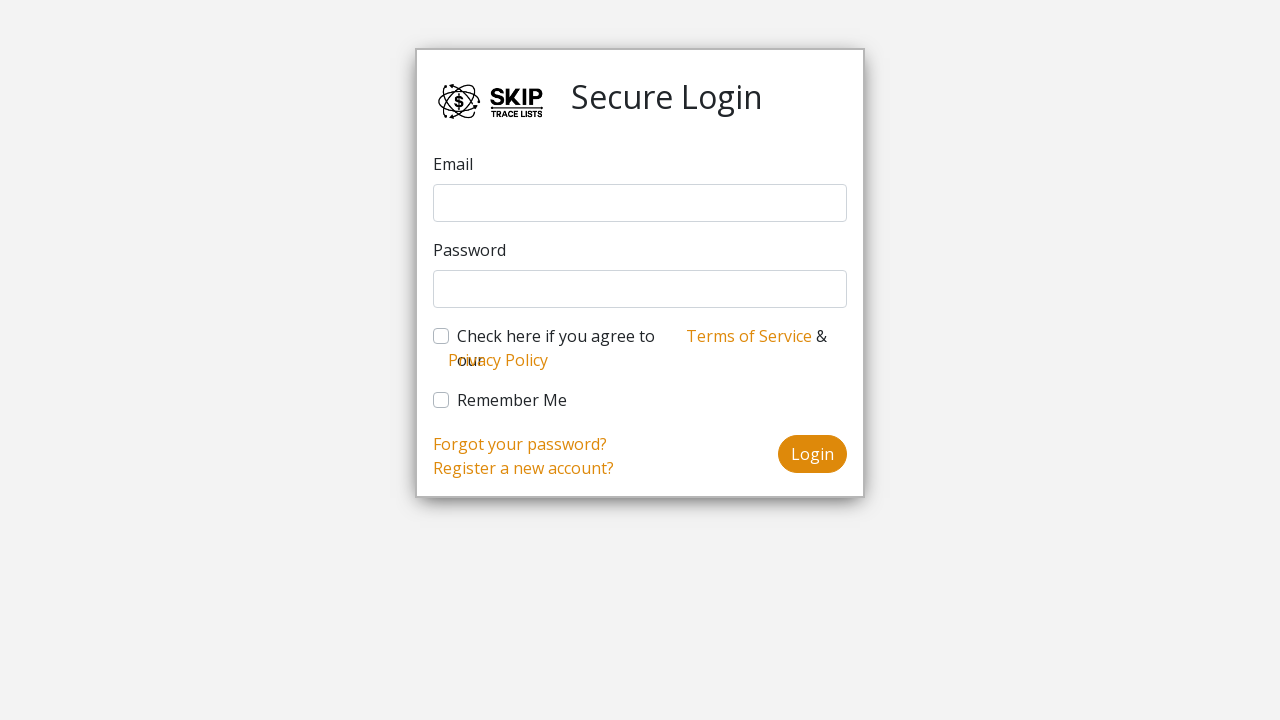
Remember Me (512, 400)
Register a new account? (523, 468)
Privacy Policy (498, 360)
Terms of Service (749, 336)
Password (469, 250)
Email (453, 164)
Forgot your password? (520, 444)
